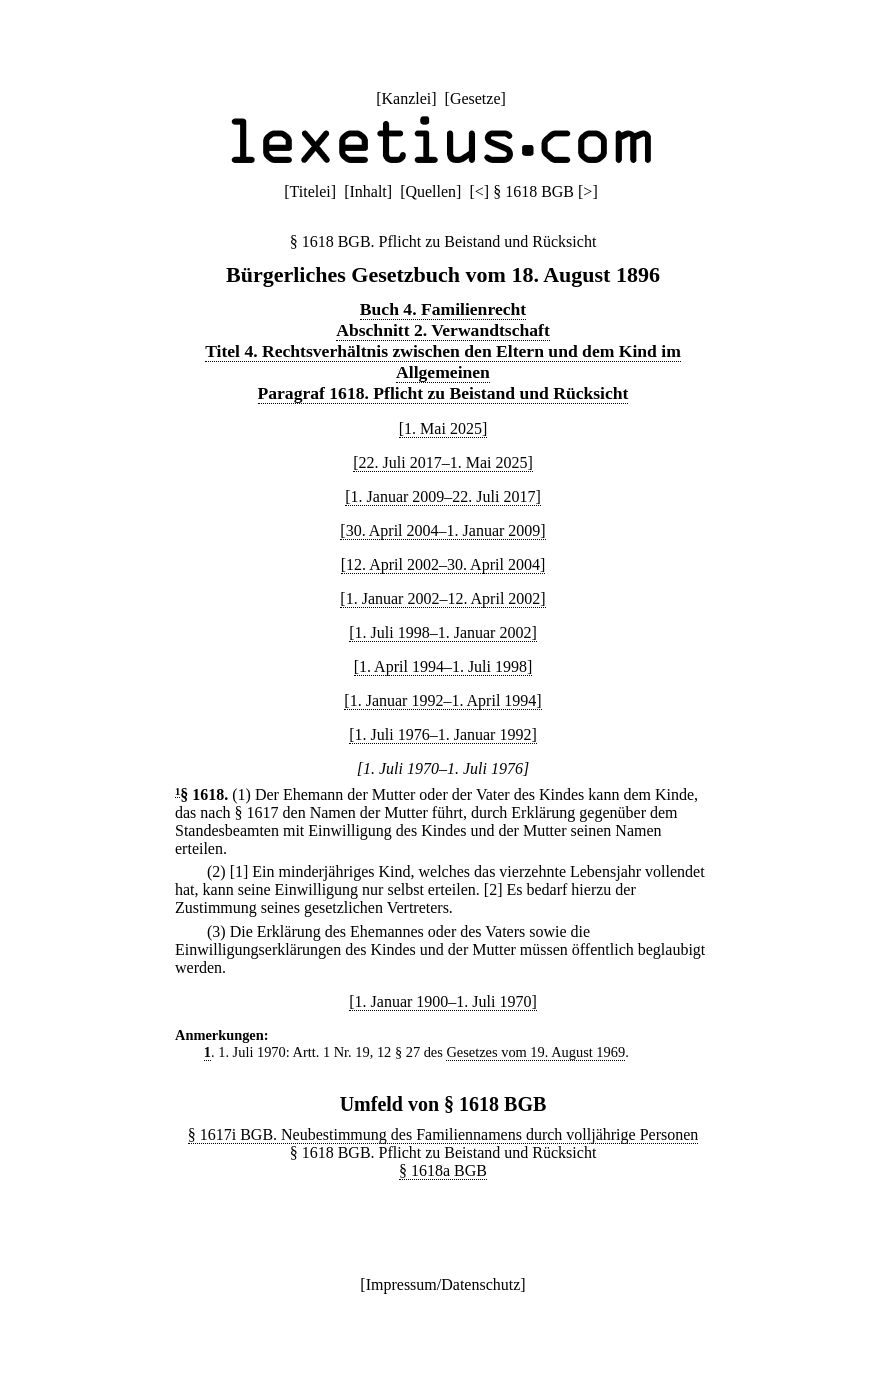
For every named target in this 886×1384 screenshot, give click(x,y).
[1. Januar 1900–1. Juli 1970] (443, 1001)
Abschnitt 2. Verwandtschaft (443, 330)
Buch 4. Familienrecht (443, 309)
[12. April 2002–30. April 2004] (443, 564)
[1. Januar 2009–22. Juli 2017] (443, 496)
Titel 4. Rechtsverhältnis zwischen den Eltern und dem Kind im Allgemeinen (443, 361)
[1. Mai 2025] (443, 428)
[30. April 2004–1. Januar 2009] (442, 530)
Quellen (430, 191)
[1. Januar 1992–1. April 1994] (442, 700)
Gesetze (475, 98)
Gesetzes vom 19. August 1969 (535, 1052)
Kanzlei (406, 98)
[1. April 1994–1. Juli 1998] (443, 666)
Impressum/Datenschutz (443, 1284)
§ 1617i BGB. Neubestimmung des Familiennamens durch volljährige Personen (443, 1134)
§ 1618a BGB (443, 1170)
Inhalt (367, 191)
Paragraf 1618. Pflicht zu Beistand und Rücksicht (443, 393)
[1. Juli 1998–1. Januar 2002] (443, 632)
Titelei (310, 191)
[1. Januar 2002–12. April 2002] (442, 598)
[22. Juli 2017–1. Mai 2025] (443, 462)
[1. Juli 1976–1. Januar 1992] (443, 734)
